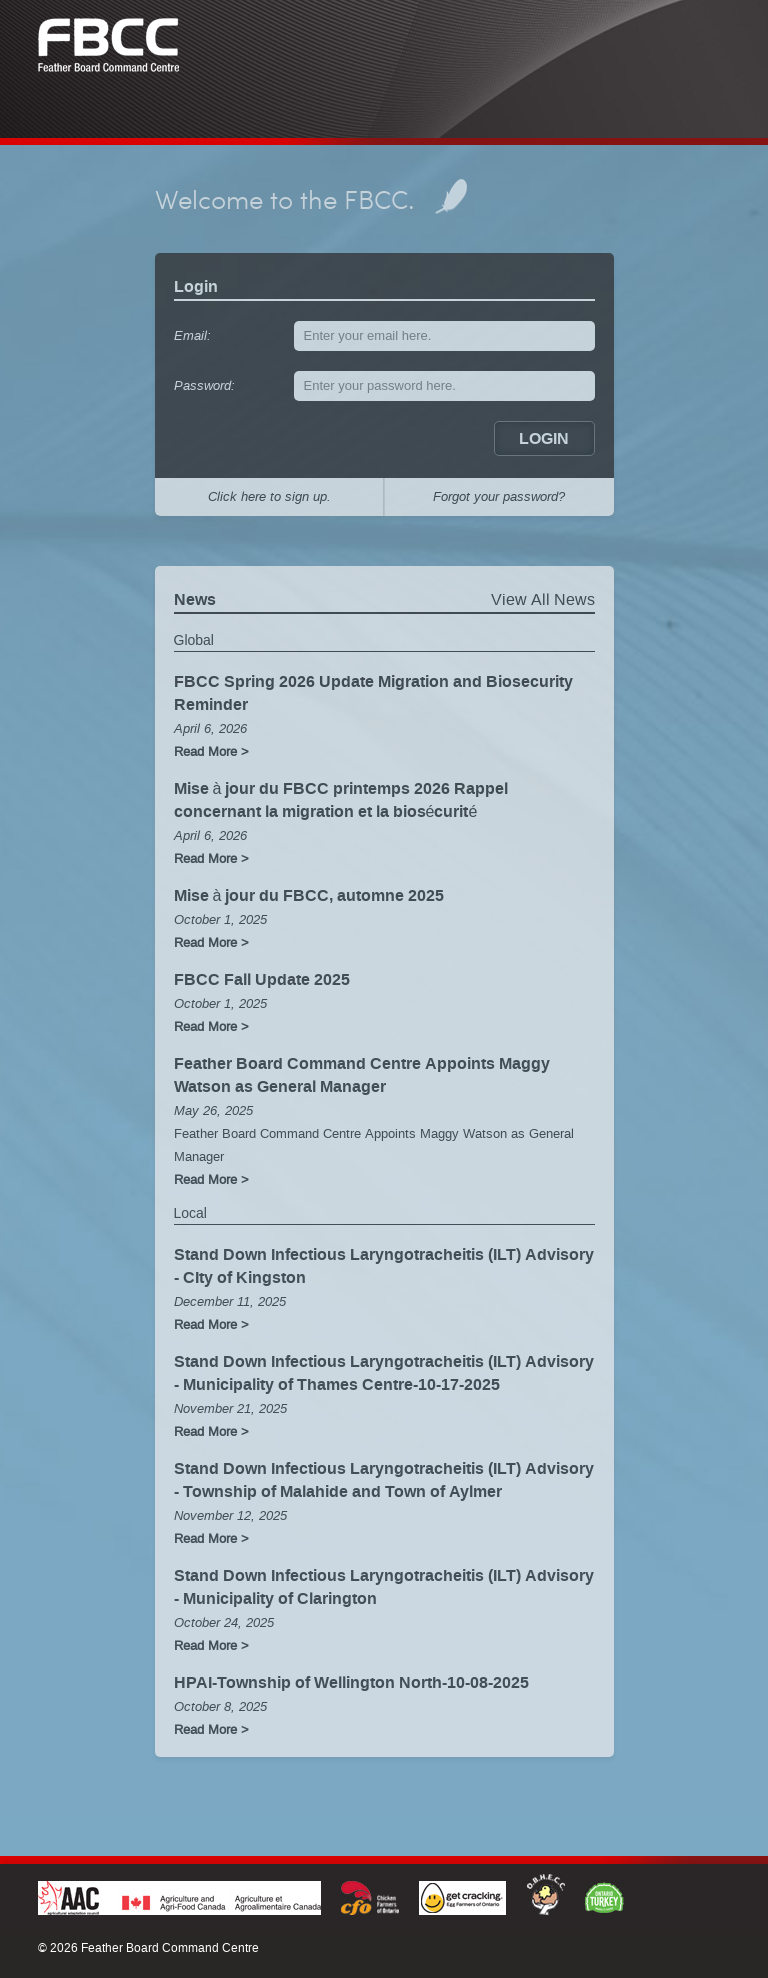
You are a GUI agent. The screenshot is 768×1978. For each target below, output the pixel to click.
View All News (543, 607)
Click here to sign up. (269, 502)
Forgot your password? (499, 502)
